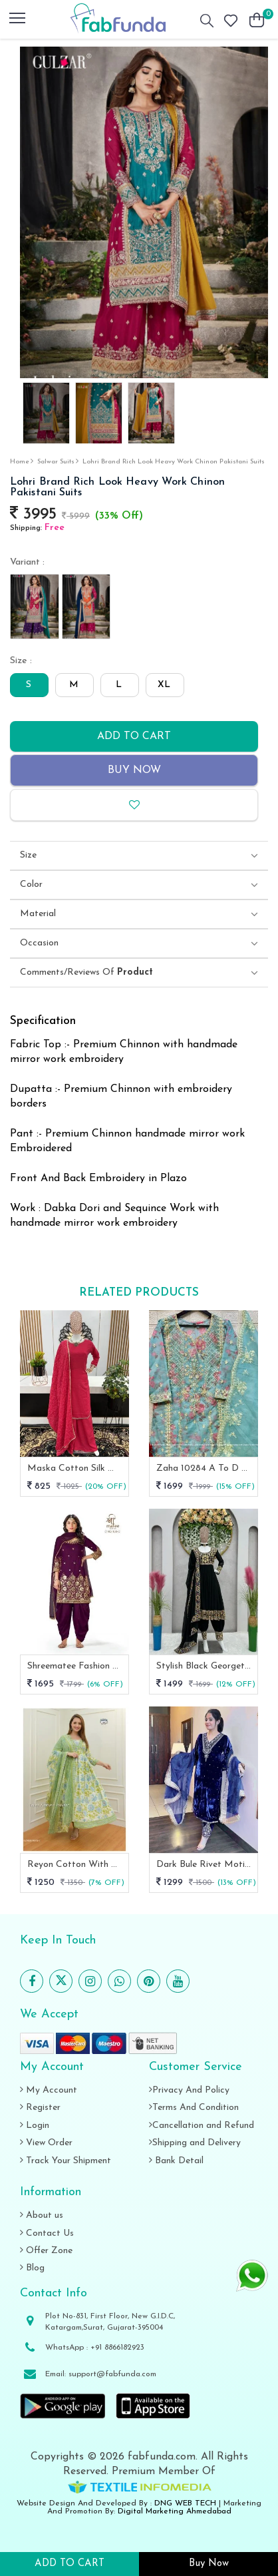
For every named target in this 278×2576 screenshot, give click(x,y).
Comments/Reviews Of (86, 972)
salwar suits (55, 461)
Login (34, 2126)
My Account (48, 2090)
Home (19, 461)
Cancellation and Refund (201, 2126)
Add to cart (134, 736)
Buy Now (134, 770)
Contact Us (47, 2233)
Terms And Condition (194, 2108)
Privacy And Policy (189, 2090)
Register (40, 2108)
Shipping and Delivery (195, 2143)
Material (38, 914)
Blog (32, 2268)
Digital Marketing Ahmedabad (174, 2511)
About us (41, 2215)
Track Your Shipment (65, 2161)
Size (28, 855)
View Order (46, 2143)
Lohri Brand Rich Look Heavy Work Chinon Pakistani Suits (173, 461)
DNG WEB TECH (185, 2503)
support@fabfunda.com (112, 2374)
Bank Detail (176, 2161)
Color (31, 885)
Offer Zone (46, 2251)
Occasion (39, 943)
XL (164, 685)
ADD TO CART (69, 2564)
